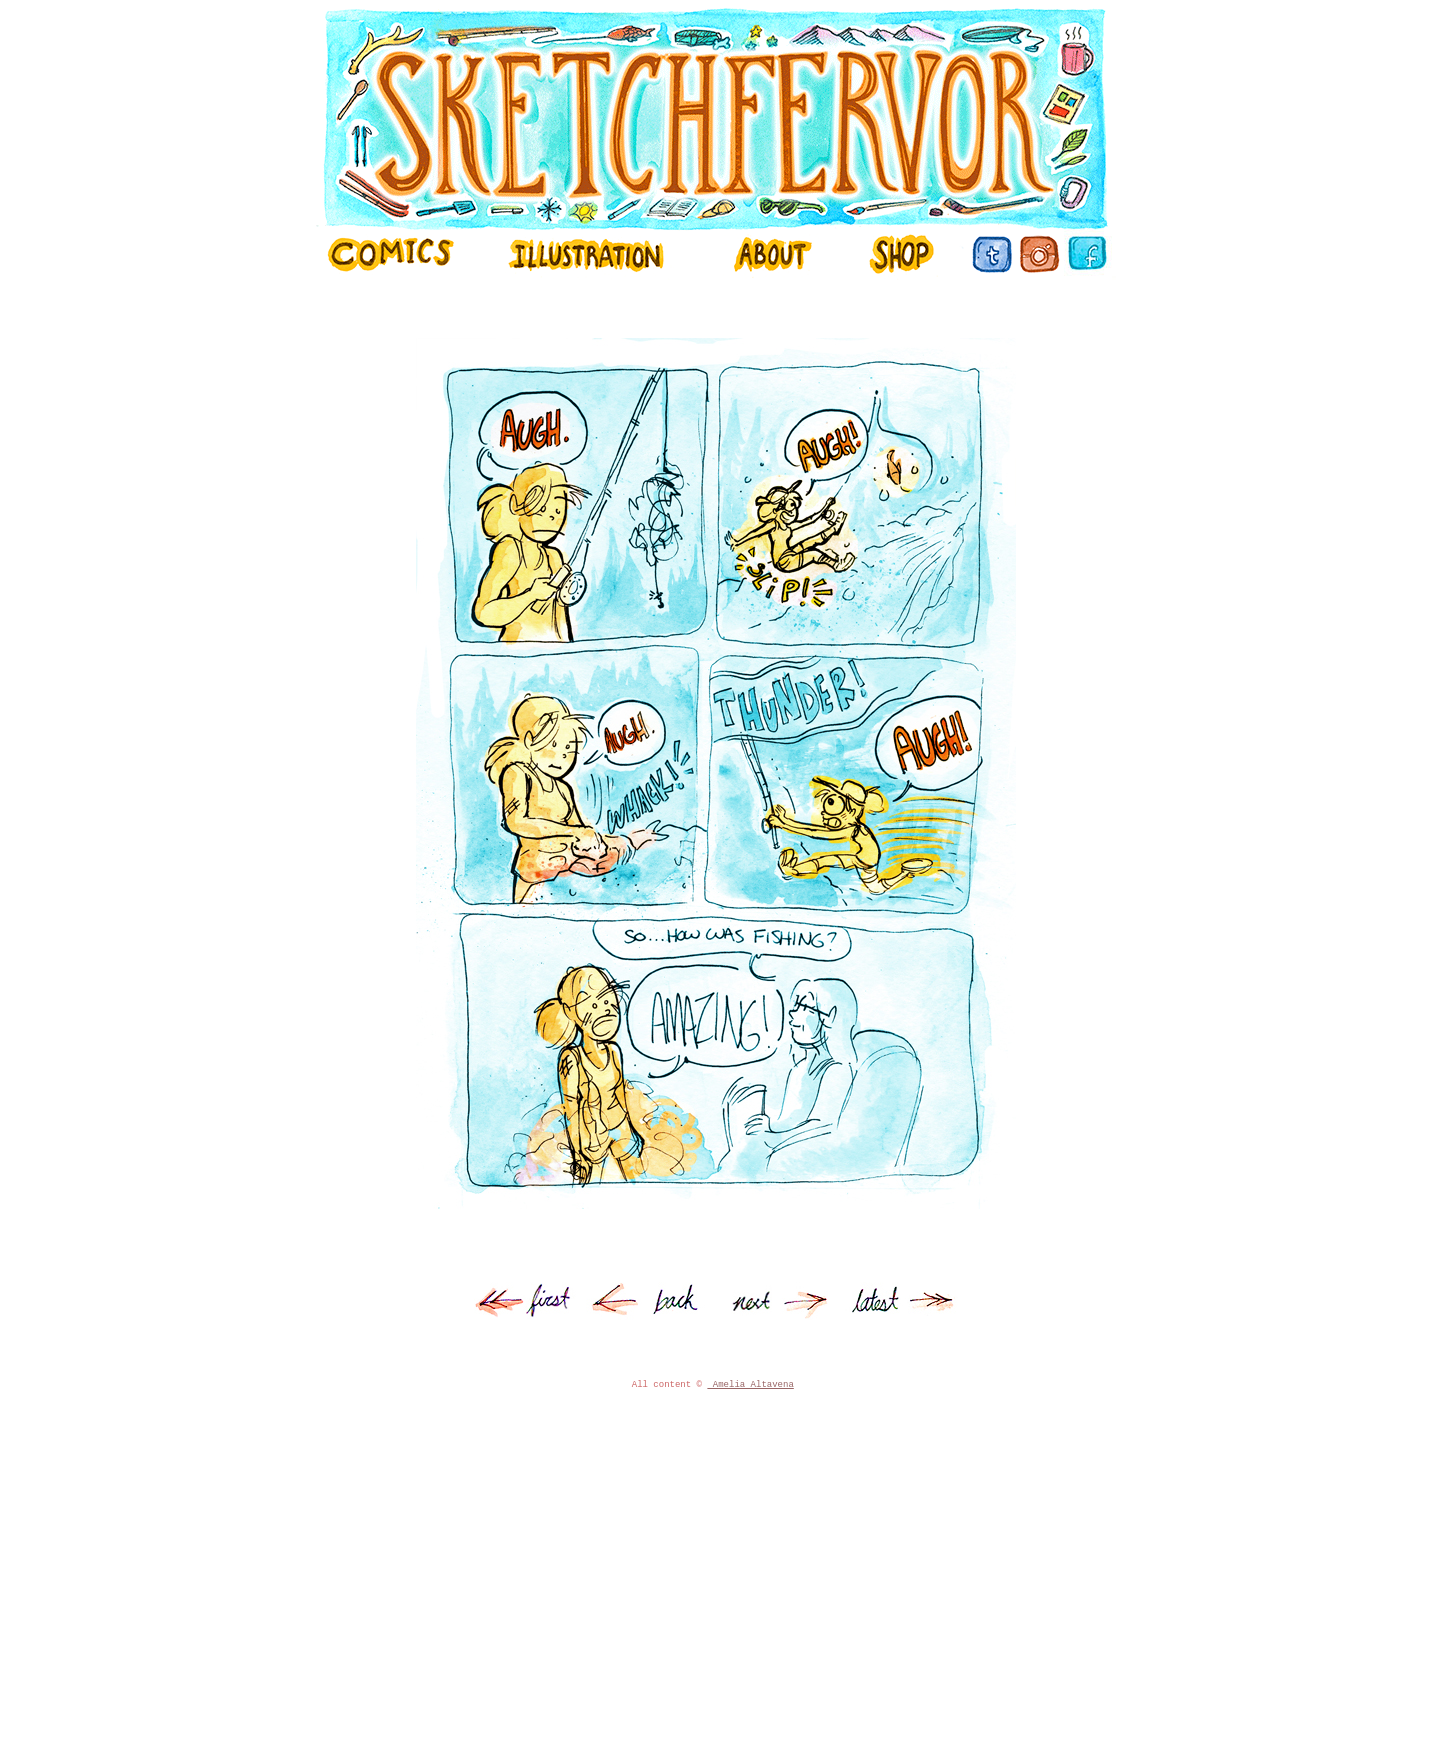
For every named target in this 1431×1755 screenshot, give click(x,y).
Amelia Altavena (750, 1419)
